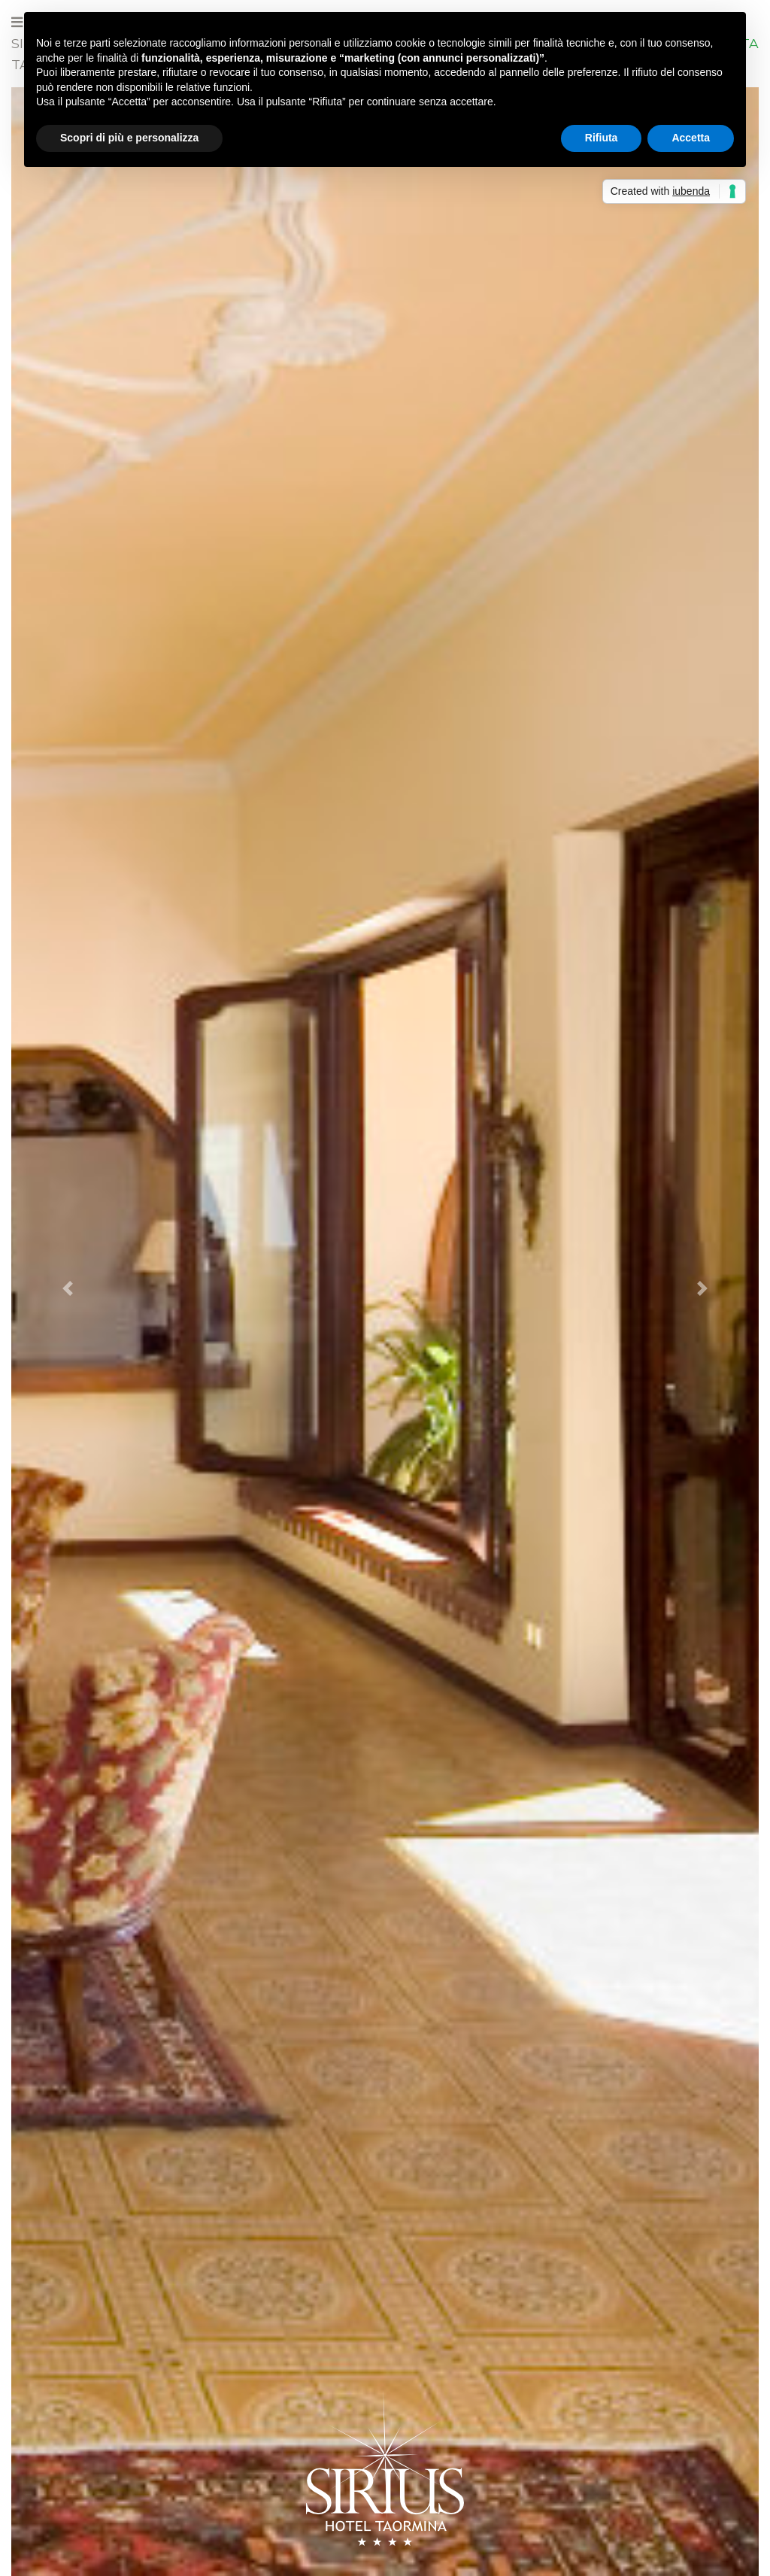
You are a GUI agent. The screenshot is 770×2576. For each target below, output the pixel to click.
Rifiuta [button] (601, 138)
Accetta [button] (690, 138)
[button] (67, 1288)
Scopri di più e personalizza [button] (129, 138)
